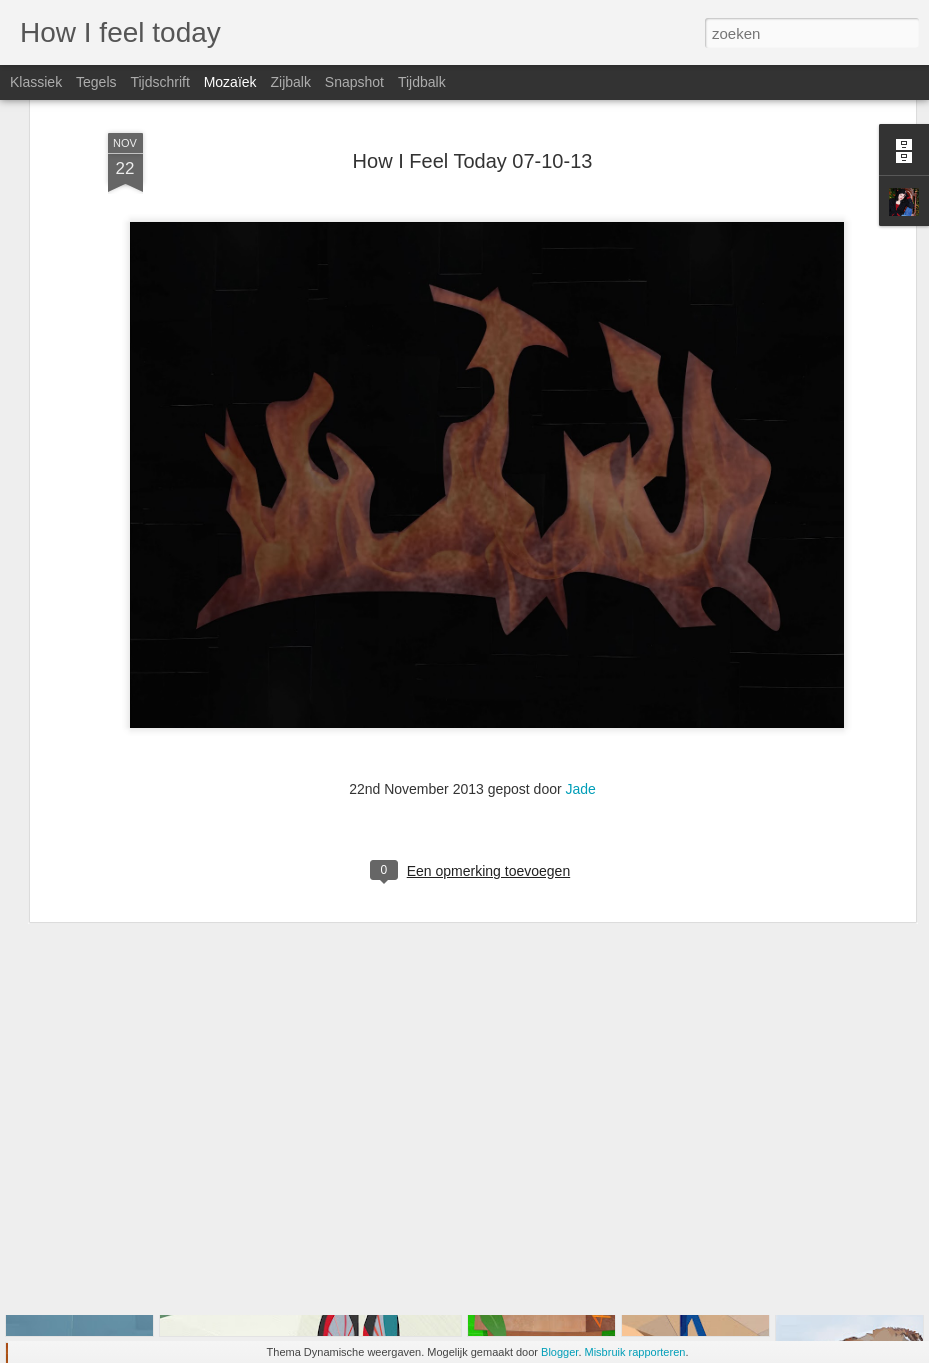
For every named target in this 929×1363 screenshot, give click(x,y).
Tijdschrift (159, 82)
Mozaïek (230, 82)
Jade (581, 685)
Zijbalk (290, 82)
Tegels (96, 82)
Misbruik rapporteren (635, 1352)
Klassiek (36, 82)
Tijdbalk (422, 82)
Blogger (559, 1352)
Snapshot (354, 82)
